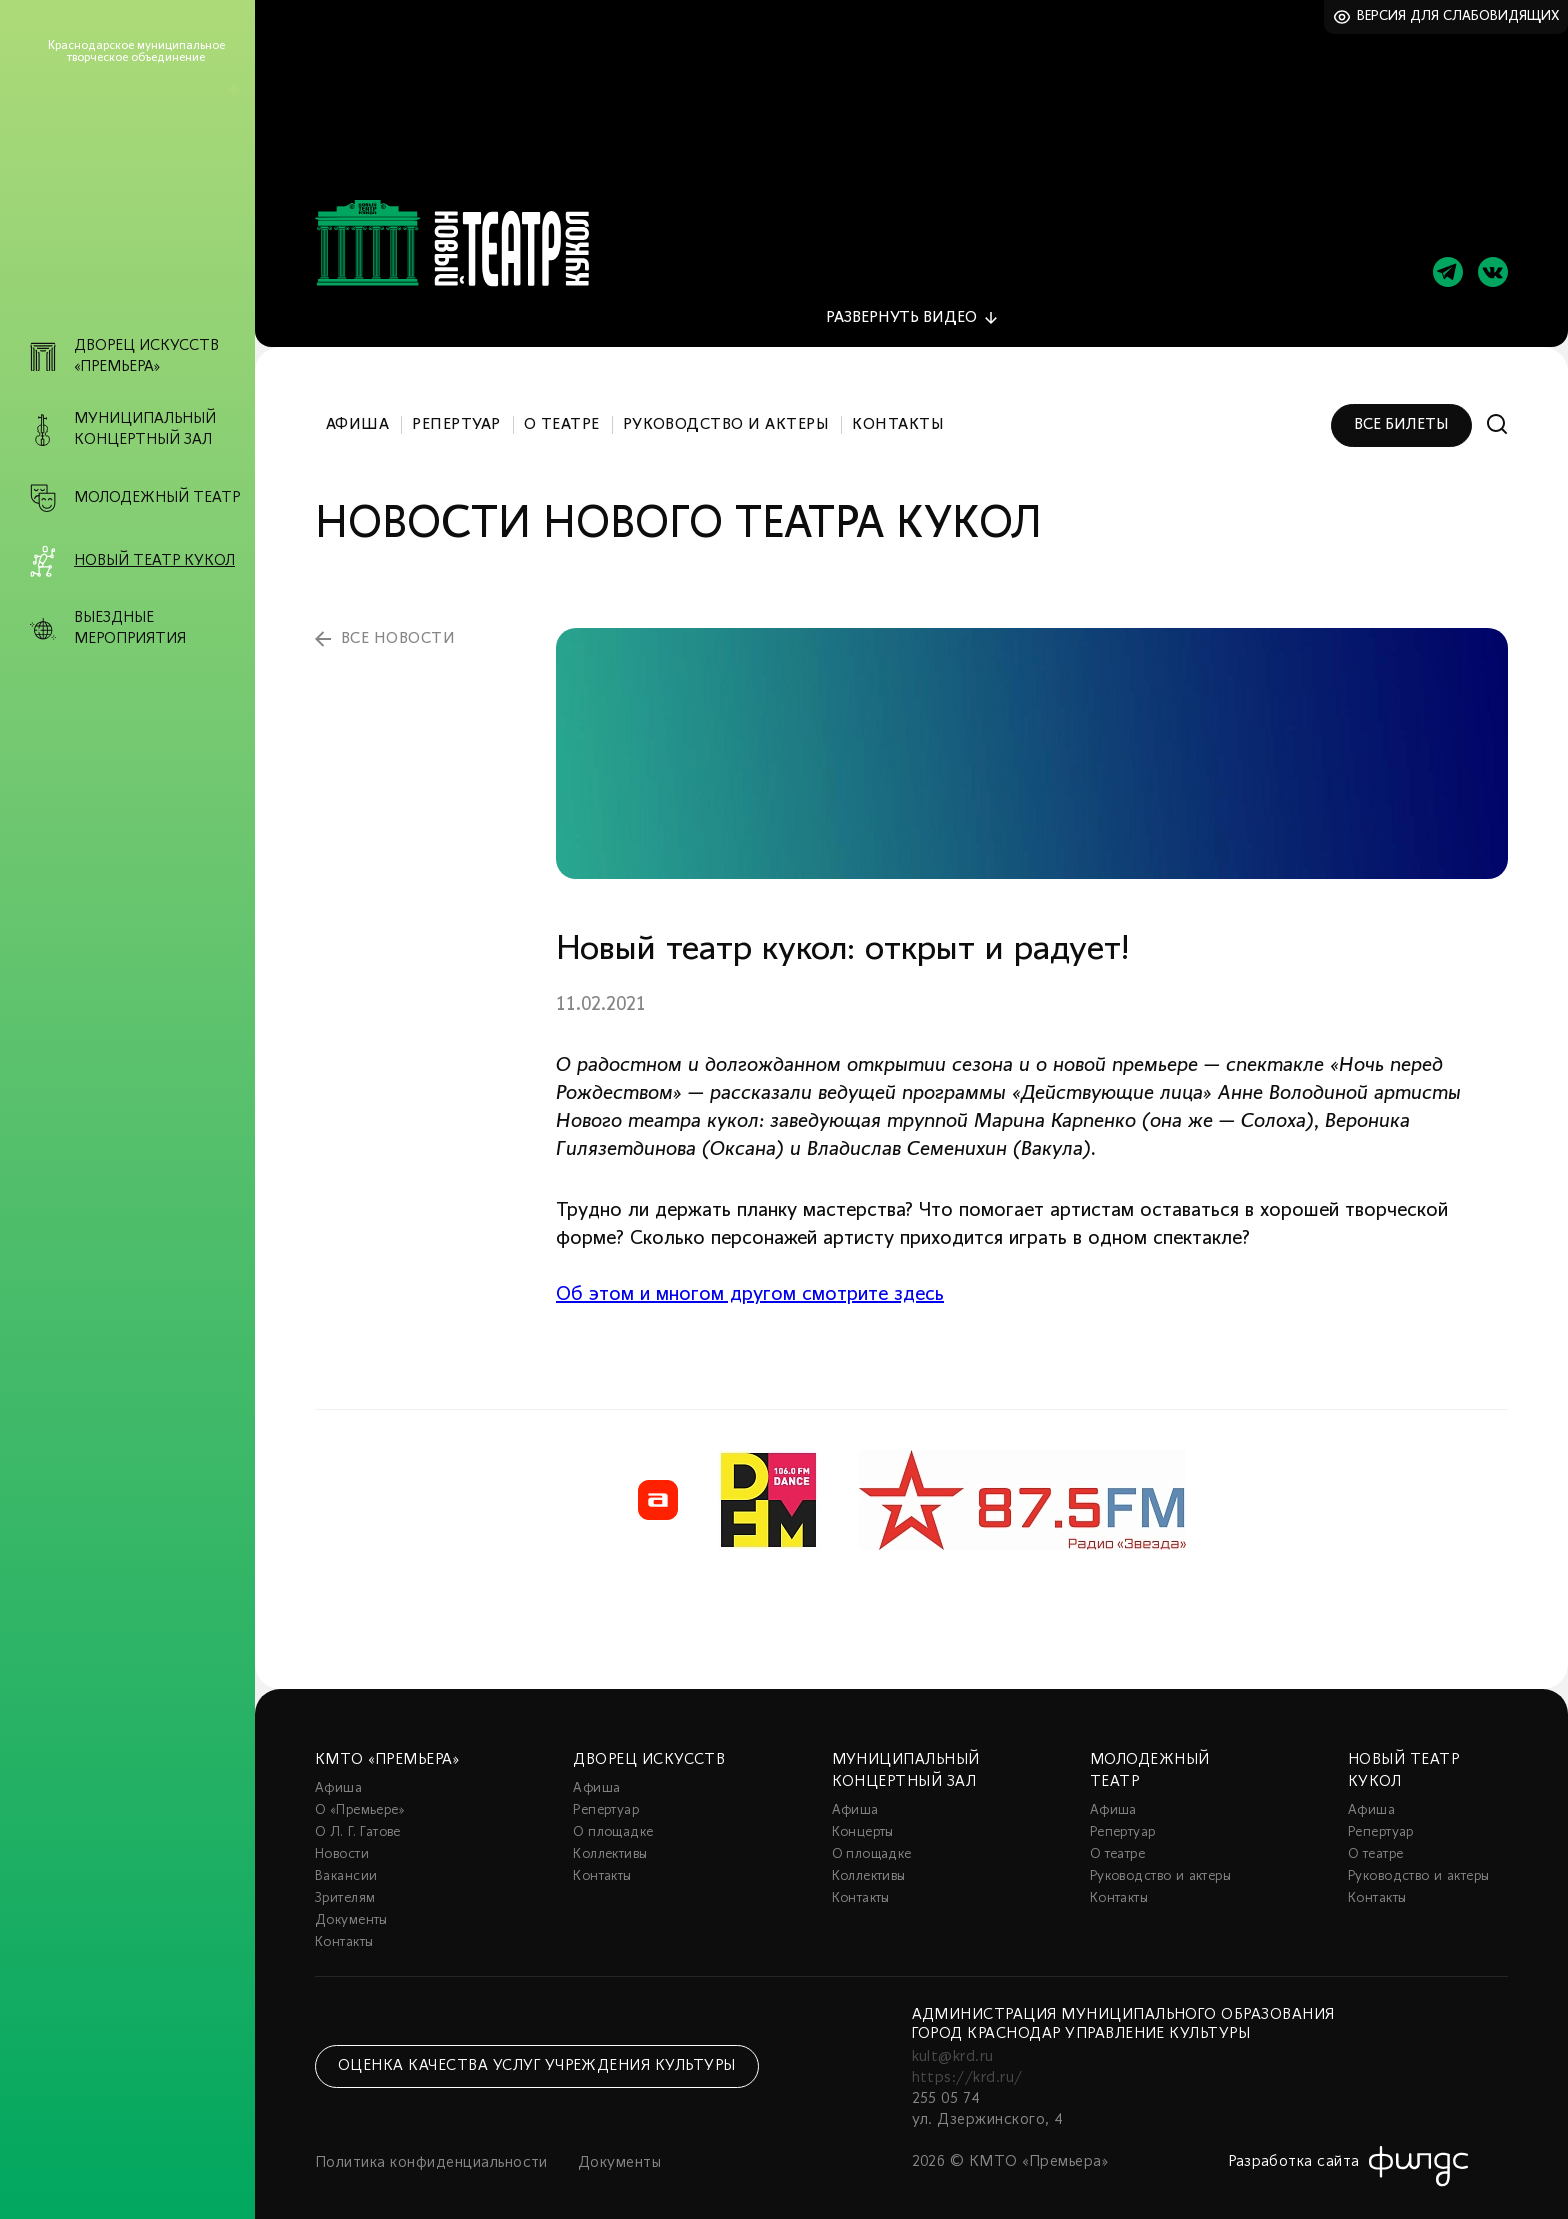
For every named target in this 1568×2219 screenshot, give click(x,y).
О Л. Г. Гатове (358, 1815)
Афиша (357, 408)
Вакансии (346, 1859)
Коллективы (610, 1837)
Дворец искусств (649, 1743)
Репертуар (456, 408)
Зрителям (345, 1881)
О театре (562, 408)
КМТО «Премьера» (387, 1743)
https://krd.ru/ (967, 2061)
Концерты (863, 1815)
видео (901, 301)
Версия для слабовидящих (1458, 16)
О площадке (613, 1815)
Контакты (898, 408)
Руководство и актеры (726, 408)
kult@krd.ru (953, 2040)
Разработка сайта (1294, 2145)
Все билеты (1401, 408)
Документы (351, 1903)
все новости (398, 622)
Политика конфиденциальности (431, 2146)
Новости (342, 1837)
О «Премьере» (360, 1793)
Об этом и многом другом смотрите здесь (750, 1278)
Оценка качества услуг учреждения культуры (537, 2049)
